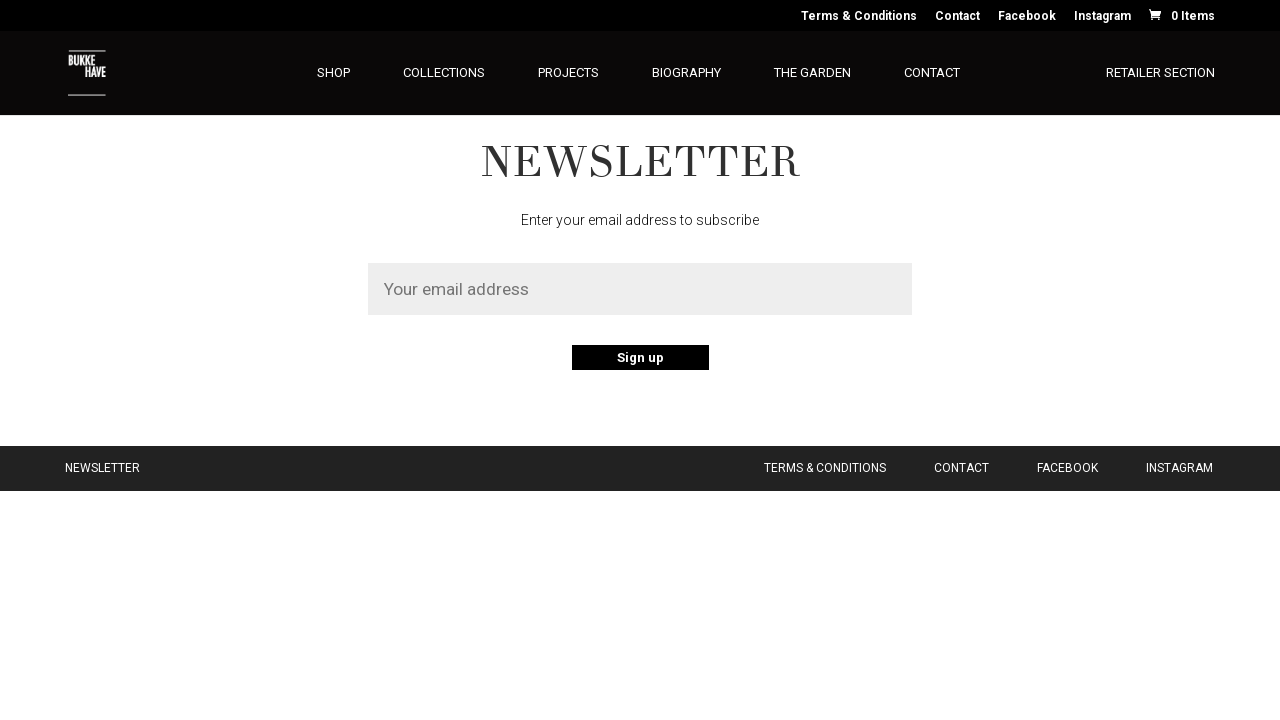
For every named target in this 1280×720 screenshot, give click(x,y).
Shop (333, 73)
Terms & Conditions (859, 16)
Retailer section (1160, 73)
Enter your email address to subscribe (640, 220)
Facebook (1027, 16)
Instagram (1102, 16)
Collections (444, 73)
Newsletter (102, 468)
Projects (568, 73)
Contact (957, 16)
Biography (686, 73)
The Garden (812, 73)
